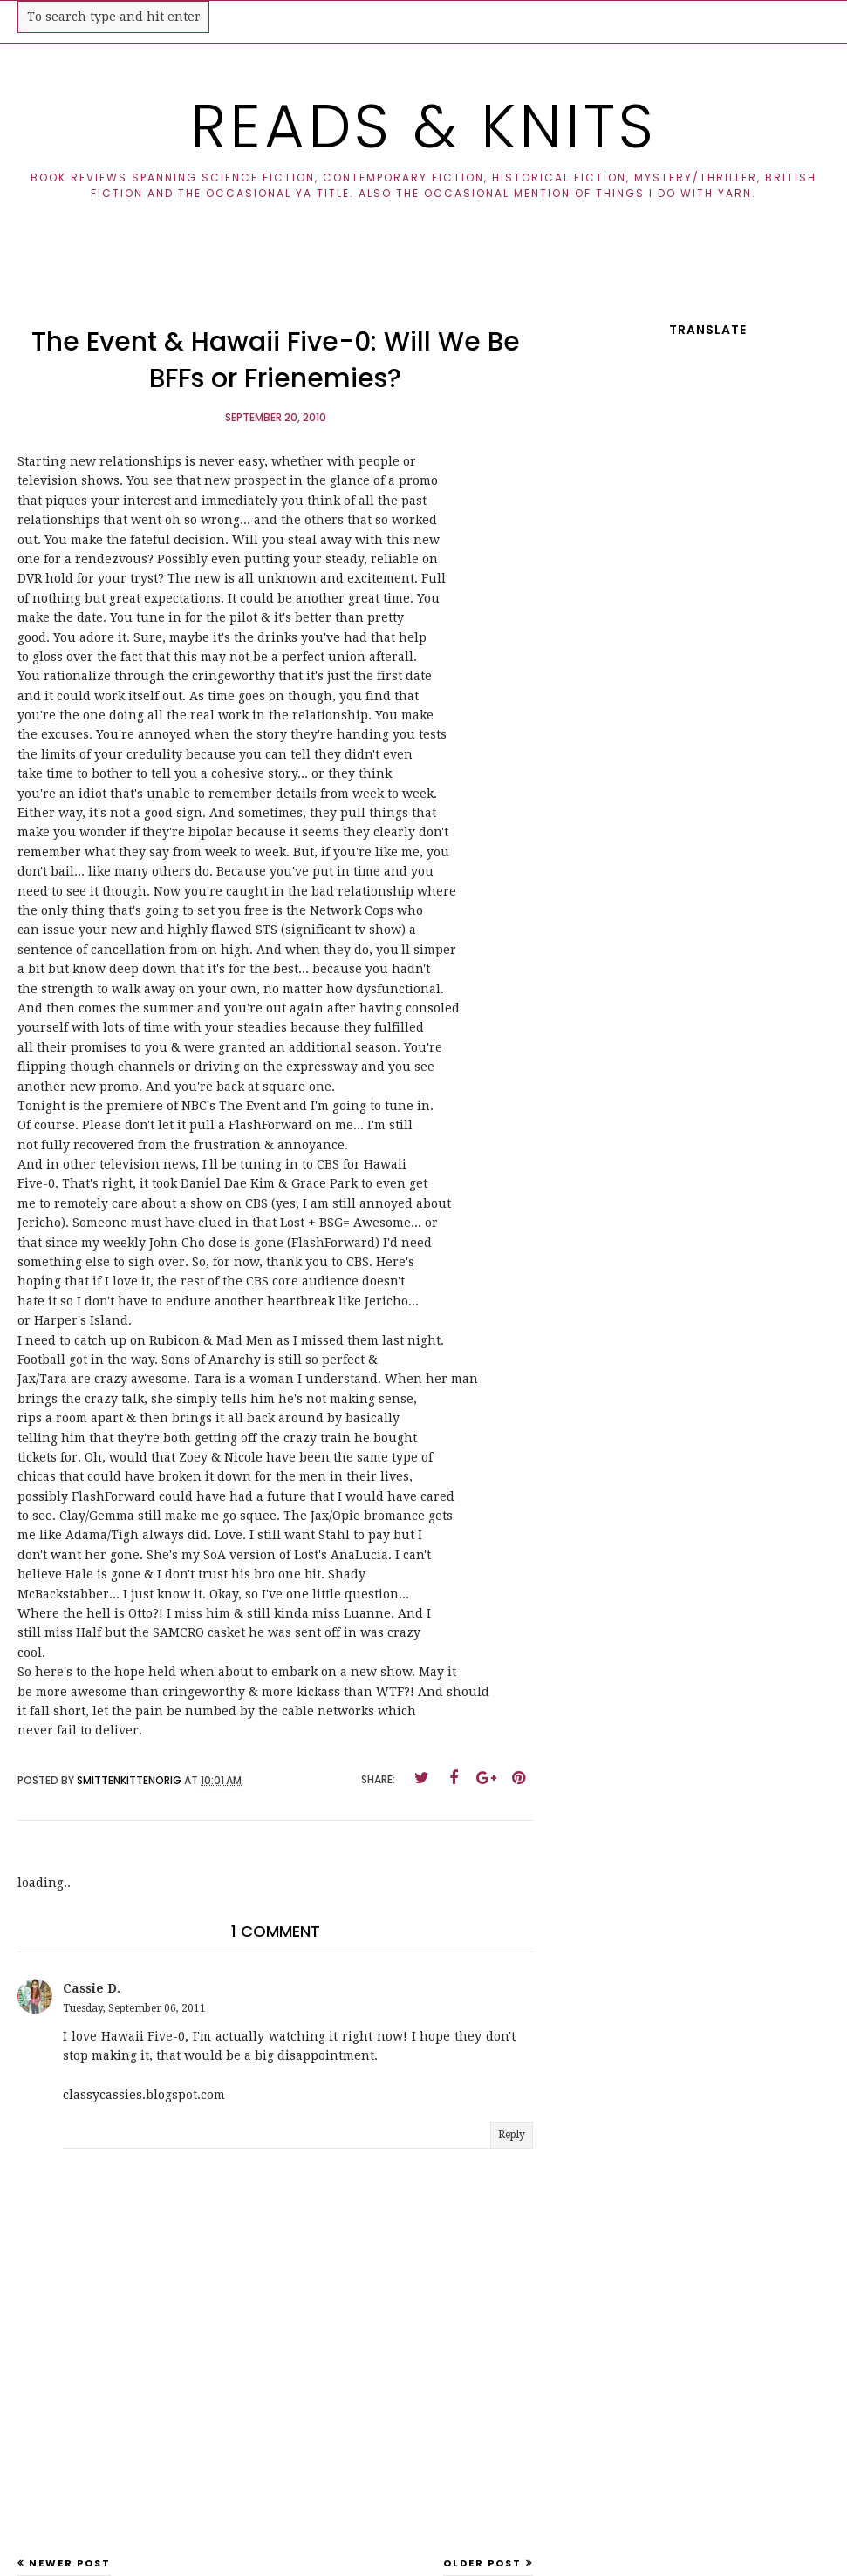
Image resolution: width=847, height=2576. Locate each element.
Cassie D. (91, 1988)
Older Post (482, 2563)
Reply (511, 2135)
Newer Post (70, 2563)
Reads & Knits (423, 126)
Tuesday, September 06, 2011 (134, 2008)
